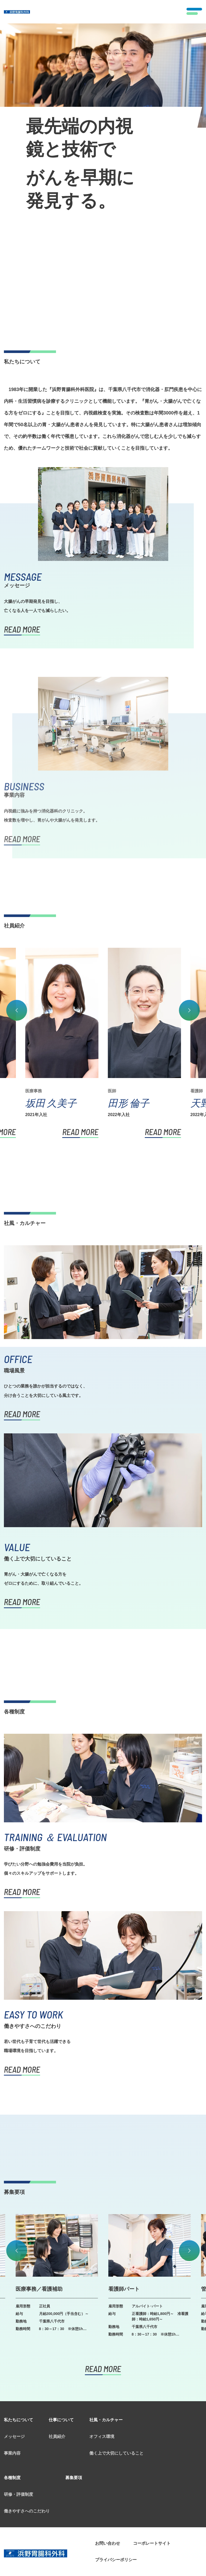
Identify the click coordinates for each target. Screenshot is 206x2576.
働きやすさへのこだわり (27, 2465)
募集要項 (73, 2432)
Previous (16, 964)
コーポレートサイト (152, 2498)
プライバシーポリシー (116, 2514)
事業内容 (12, 2407)
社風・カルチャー (106, 2374)
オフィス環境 (101, 2391)
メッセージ (14, 2391)
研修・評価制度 (18, 2449)
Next (189, 964)
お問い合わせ (107, 2498)
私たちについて (18, 2374)
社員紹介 (57, 2391)
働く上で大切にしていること (116, 2407)
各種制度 (12, 2432)
